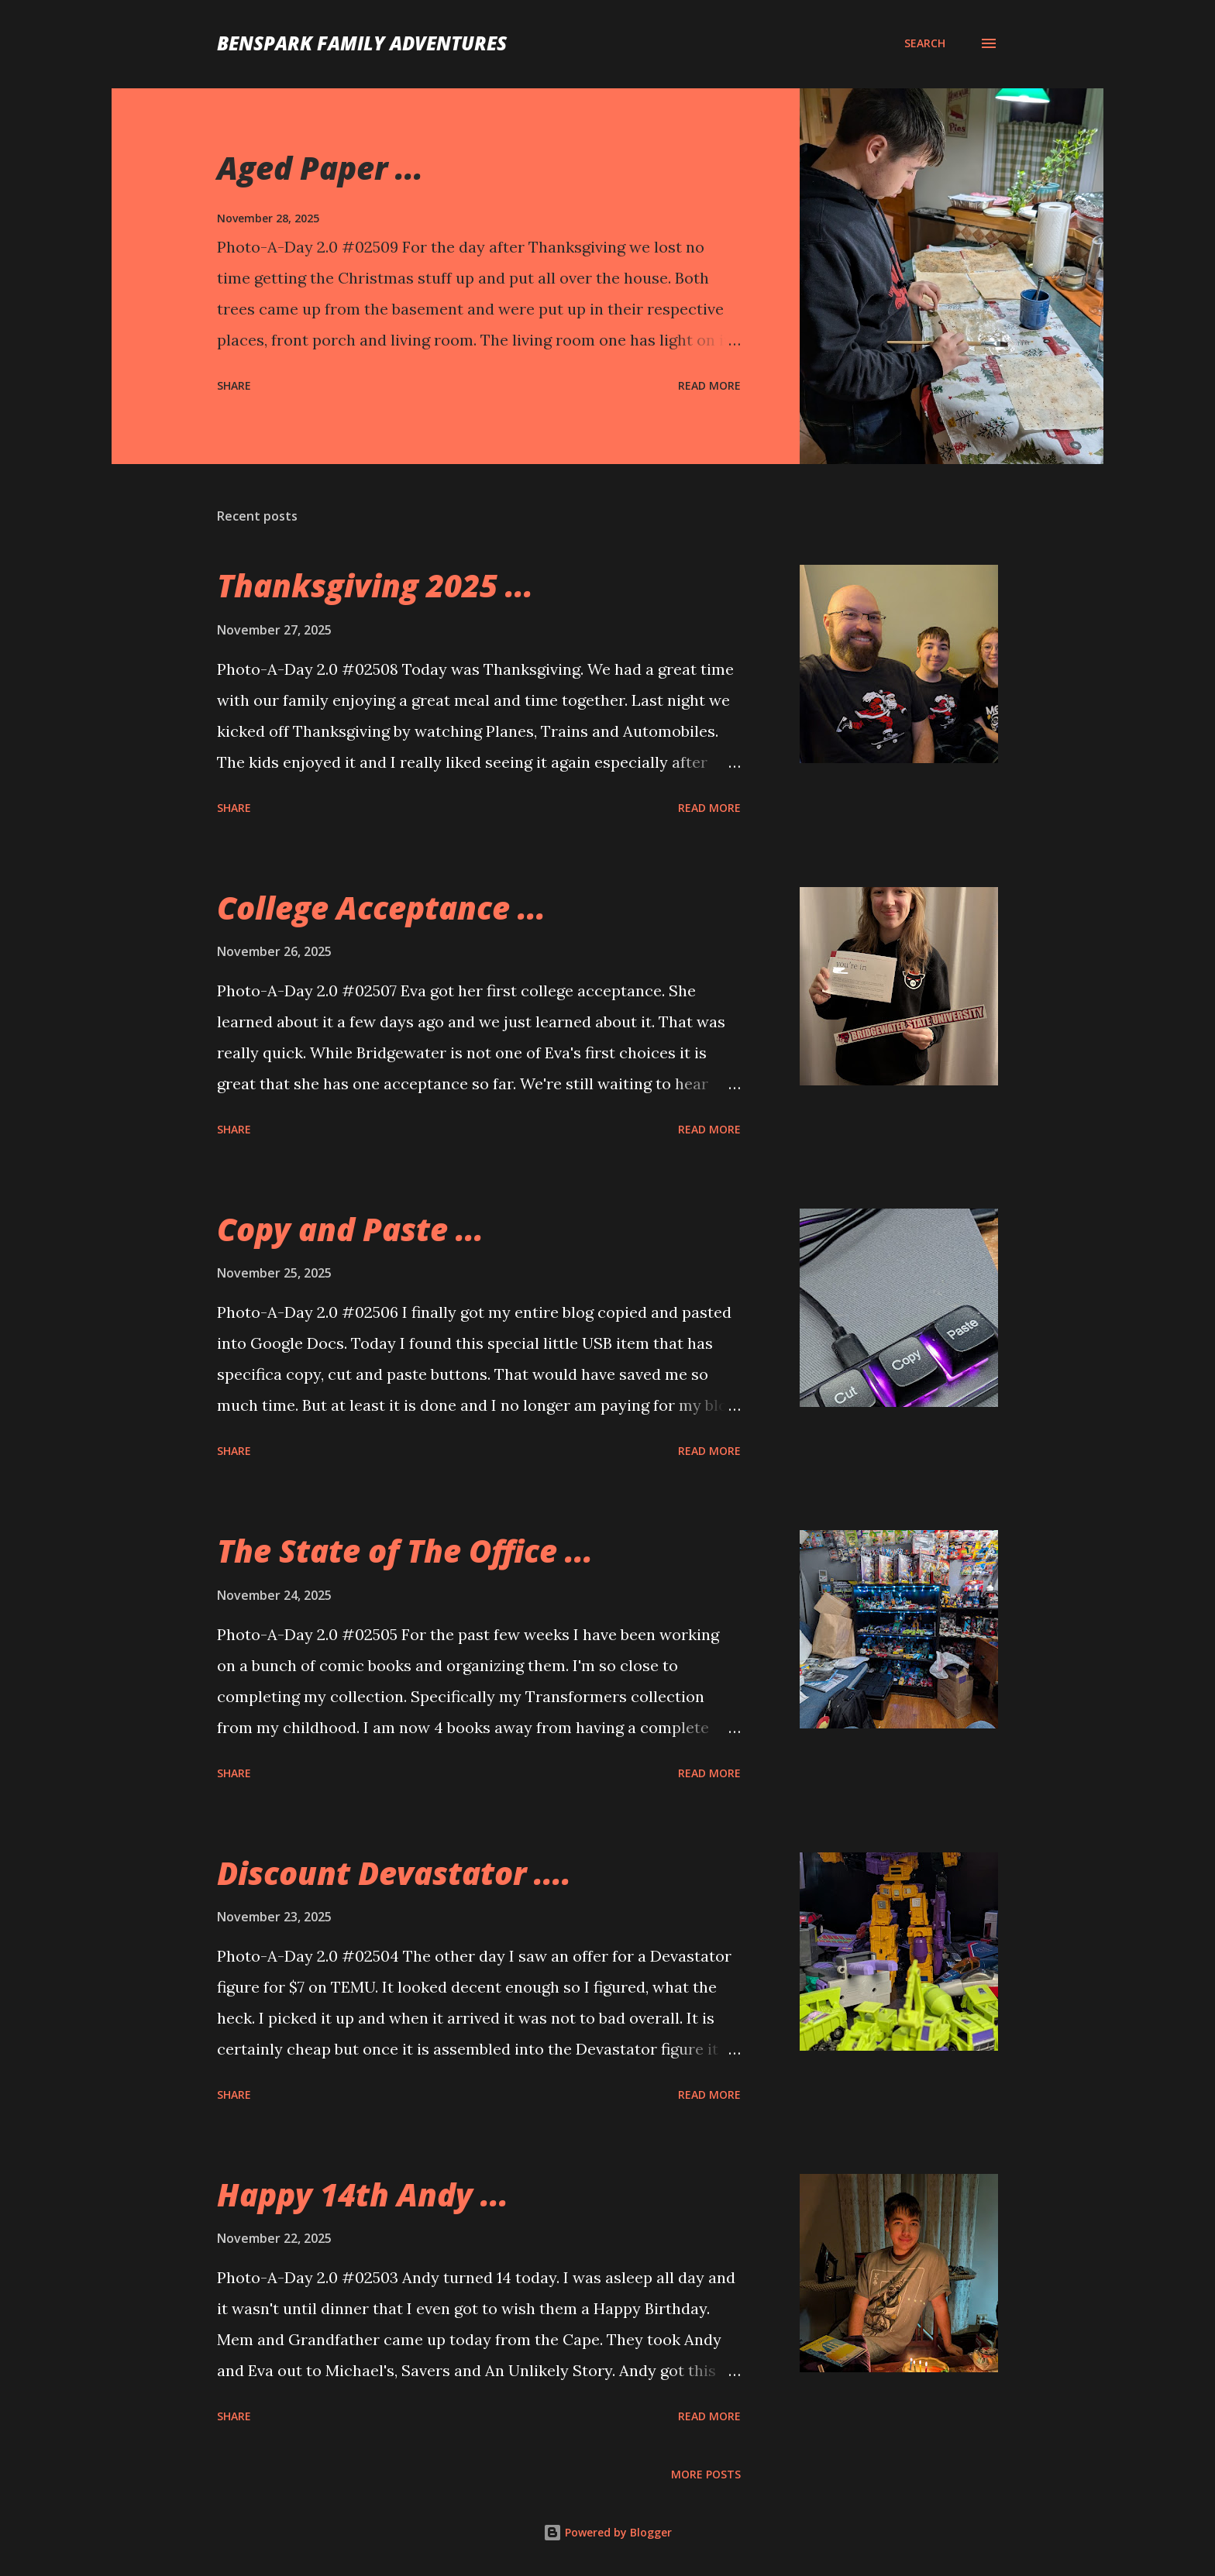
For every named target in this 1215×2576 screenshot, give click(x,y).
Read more (709, 385)
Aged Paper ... (320, 167)
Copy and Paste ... (350, 1229)
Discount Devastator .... (394, 1873)
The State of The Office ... (405, 1550)
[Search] (924, 43)
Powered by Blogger (607, 2532)
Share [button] (234, 385)
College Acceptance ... (381, 907)
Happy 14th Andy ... (362, 2194)
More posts (706, 2474)
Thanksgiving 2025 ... (375, 585)
